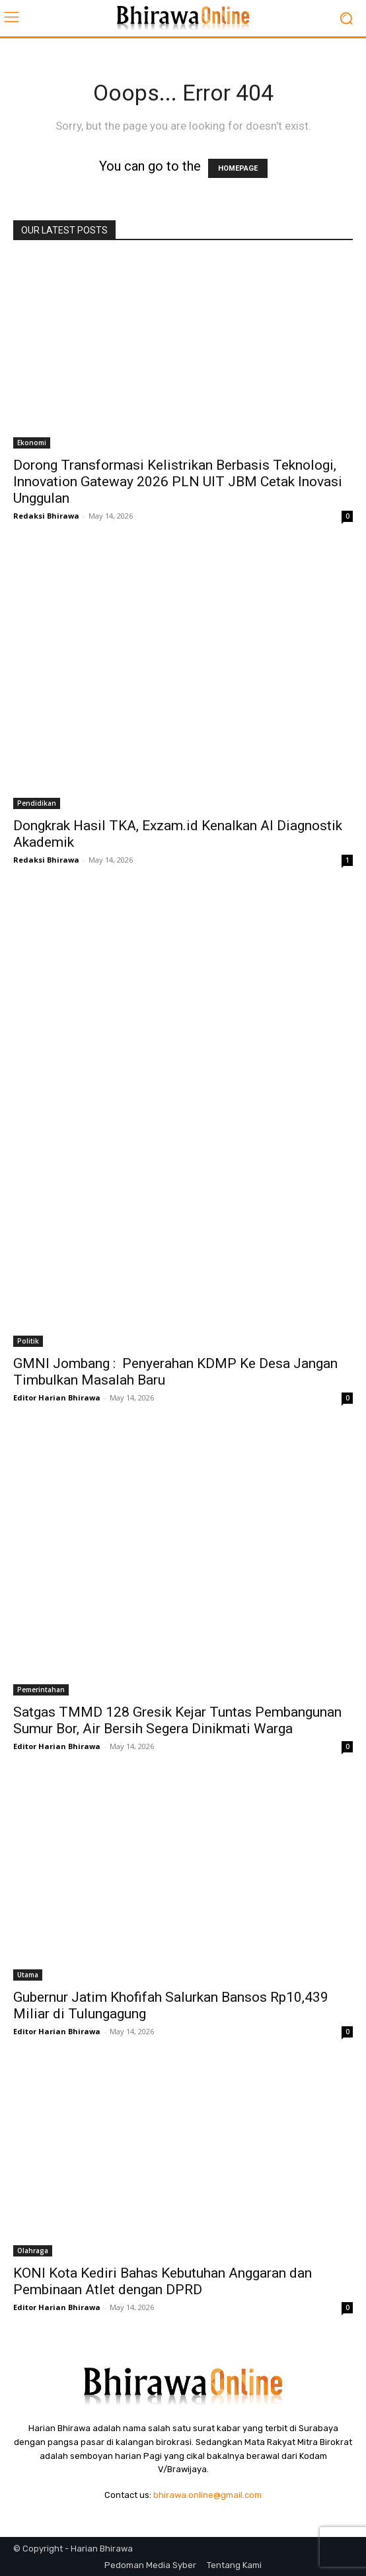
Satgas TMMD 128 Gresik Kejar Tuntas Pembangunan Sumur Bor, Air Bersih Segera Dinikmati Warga (177, 1720)
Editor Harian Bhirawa (56, 1397)
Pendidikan (36, 803)
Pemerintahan (41, 1689)
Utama (27, 1974)
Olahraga (32, 2250)
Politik (28, 1341)
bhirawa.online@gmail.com (207, 2495)
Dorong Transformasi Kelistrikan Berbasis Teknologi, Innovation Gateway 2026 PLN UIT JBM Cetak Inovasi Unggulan (177, 481)
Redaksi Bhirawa (46, 516)
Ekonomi (31, 442)
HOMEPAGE (238, 168)
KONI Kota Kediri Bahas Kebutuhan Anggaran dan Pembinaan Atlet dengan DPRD (162, 2281)
